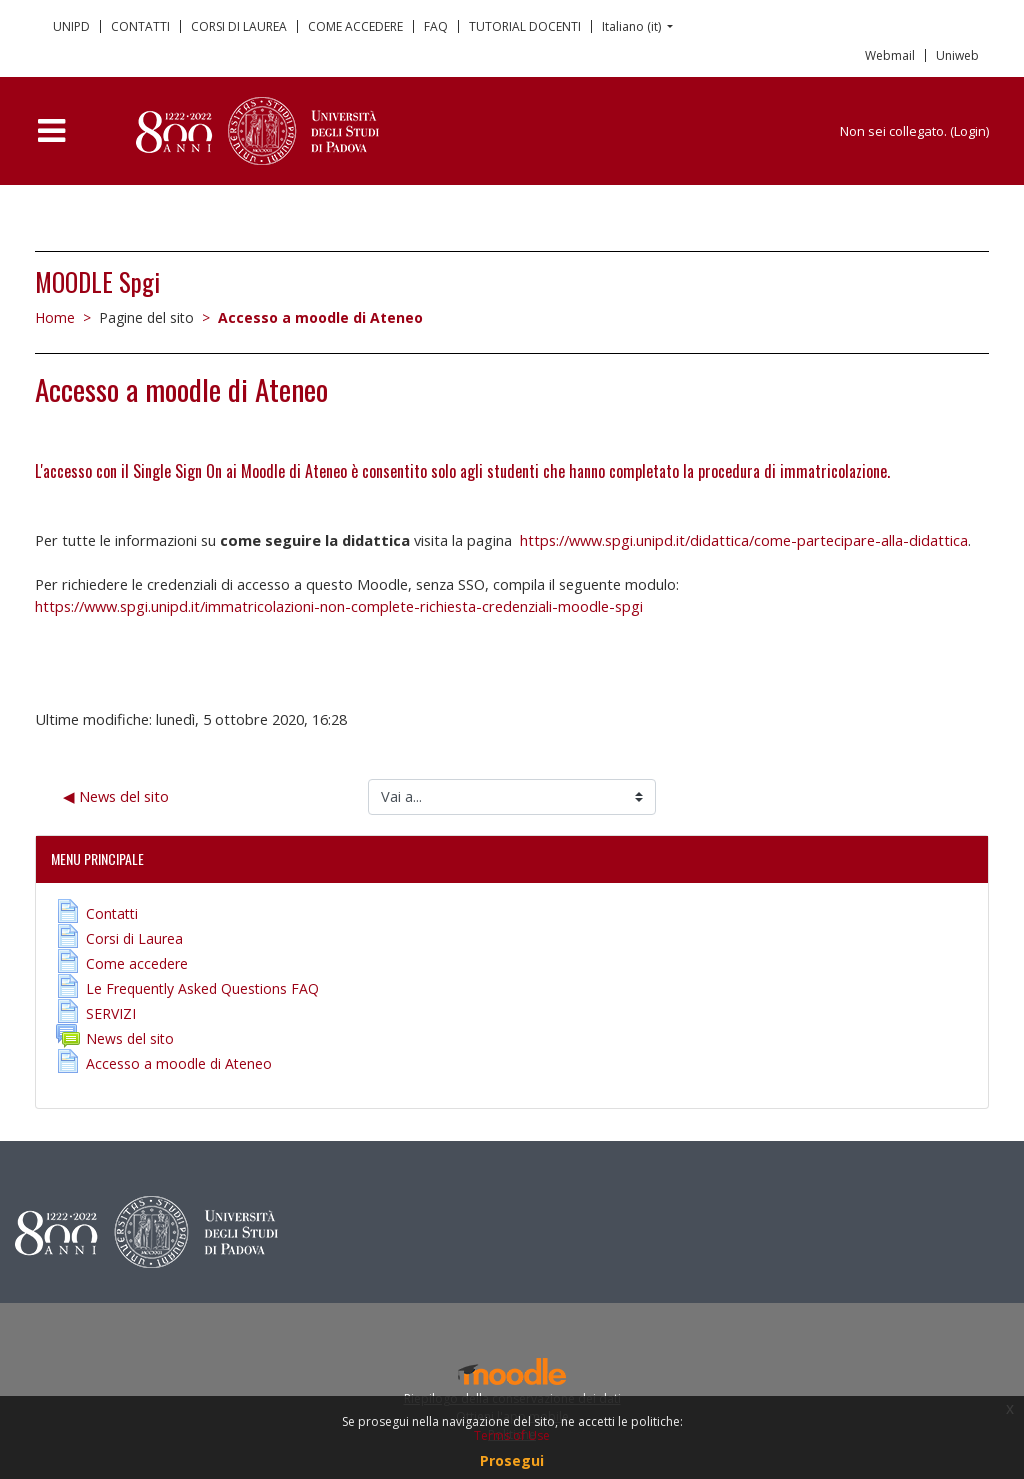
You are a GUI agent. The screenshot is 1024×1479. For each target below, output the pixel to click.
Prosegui (512, 1460)
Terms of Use (512, 1435)
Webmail (890, 55)
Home (55, 317)
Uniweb (957, 55)
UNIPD (71, 26)
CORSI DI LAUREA (239, 26)
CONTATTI (140, 26)
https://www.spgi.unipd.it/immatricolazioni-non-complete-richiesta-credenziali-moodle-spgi (339, 606)
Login (970, 131)
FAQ (436, 26)
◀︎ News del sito (116, 796)
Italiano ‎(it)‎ (633, 26)
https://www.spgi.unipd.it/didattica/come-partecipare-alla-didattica (744, 540)
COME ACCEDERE (355, 26)
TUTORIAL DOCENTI (525, 26)
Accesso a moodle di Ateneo (320, 317)
